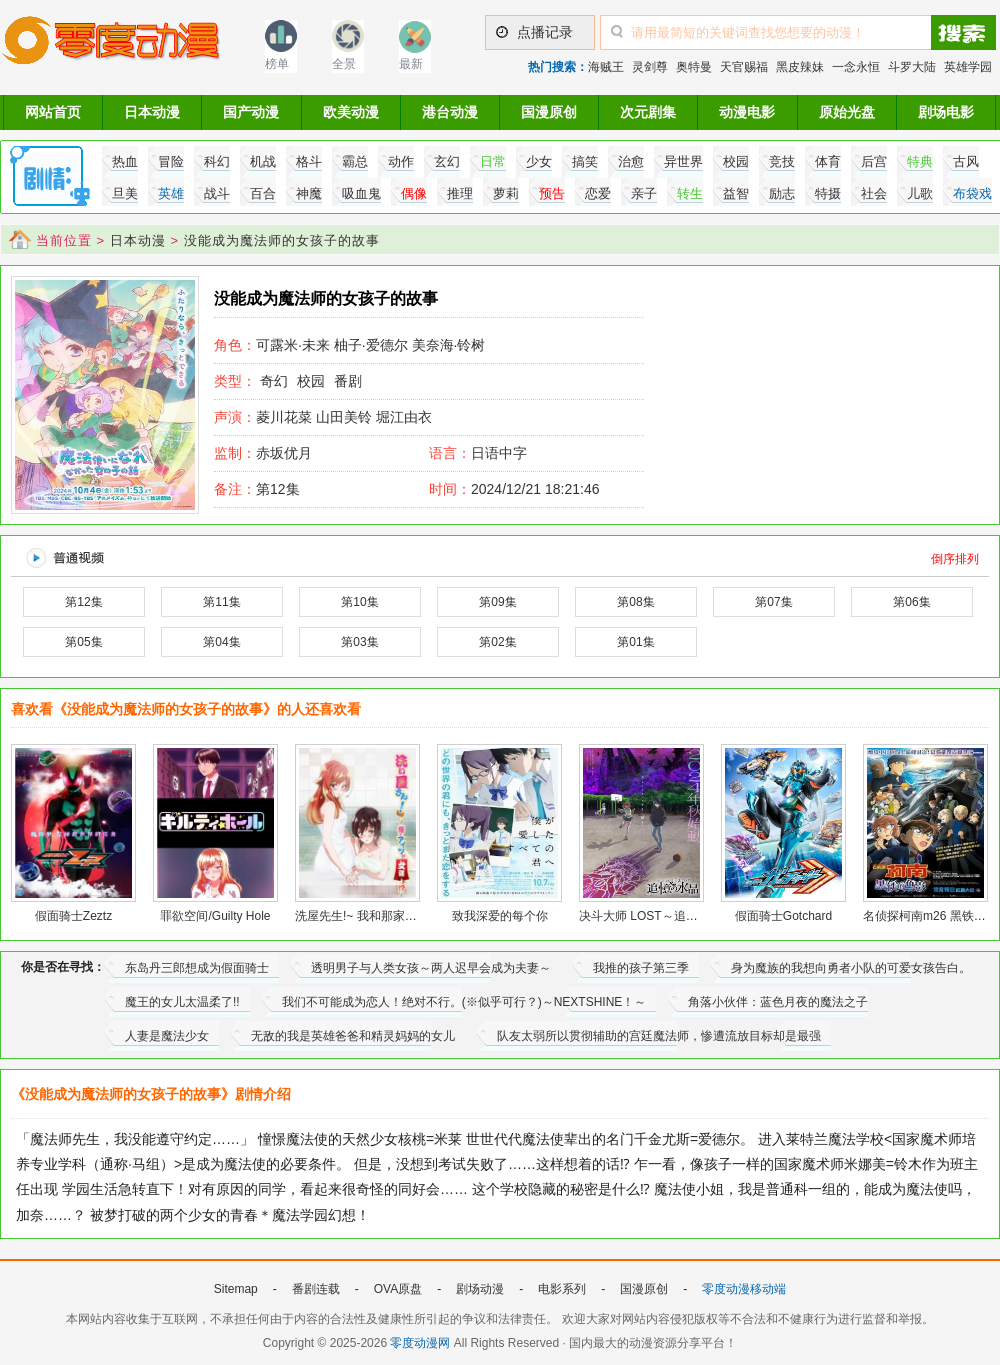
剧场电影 (946, 112)
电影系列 (562, 1289)
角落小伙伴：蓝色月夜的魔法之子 (778, 1002)
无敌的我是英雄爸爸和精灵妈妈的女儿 (353, 1036)
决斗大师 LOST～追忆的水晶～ (662, 916)
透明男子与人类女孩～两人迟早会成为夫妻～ (431, 968)
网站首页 (53, 112)
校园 (311, 381)
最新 (411, 64)
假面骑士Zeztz (73, 916)
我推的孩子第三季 (641, 968)
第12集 (257, 489)
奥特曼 (694, 67)
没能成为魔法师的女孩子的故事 (282, 240)
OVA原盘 (398, 1289)
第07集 (773, 602)
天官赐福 (744, 67)
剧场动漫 (480, 1289)
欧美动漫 (351, 112)
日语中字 (499, 453)
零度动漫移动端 (744, 1289)
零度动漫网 (420, 1343)
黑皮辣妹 (800, 67)
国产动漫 (251, 112)
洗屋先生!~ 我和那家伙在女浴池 (380, 916)
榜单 (277, 64)
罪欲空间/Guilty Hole (215, 916)
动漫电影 (747, 112)
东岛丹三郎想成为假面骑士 (197, 968)
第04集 (221, 642)
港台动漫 (450, 112)
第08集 (635, 602)
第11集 (221, 602)
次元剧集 (648, 112)
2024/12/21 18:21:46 (514, 489)
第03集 (359, 642)
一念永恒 (856, 67)
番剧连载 (316, 1289)
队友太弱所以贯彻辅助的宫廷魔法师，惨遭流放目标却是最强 (659, 1036)
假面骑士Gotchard (783, 916)
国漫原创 (549, 112)
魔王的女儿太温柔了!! (182, 1002)
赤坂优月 (263, 453)
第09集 (497, 602)
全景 (344, 64)
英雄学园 (968, 67)
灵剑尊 (650, 67)
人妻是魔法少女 (167, 1036)
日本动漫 (152, 112)
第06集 (911, 602)
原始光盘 (847, 112)
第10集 (359, 602)
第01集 (635, 642)
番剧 (348, 381)
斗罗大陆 (912, 67)
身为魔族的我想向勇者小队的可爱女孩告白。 (851, 968)
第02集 (497, 642)
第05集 (83, 642)
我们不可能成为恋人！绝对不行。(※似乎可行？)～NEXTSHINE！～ (464, 1002)
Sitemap (236, 1289)
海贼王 (606, 67)
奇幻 (274, 381)
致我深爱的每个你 (500, 916)
